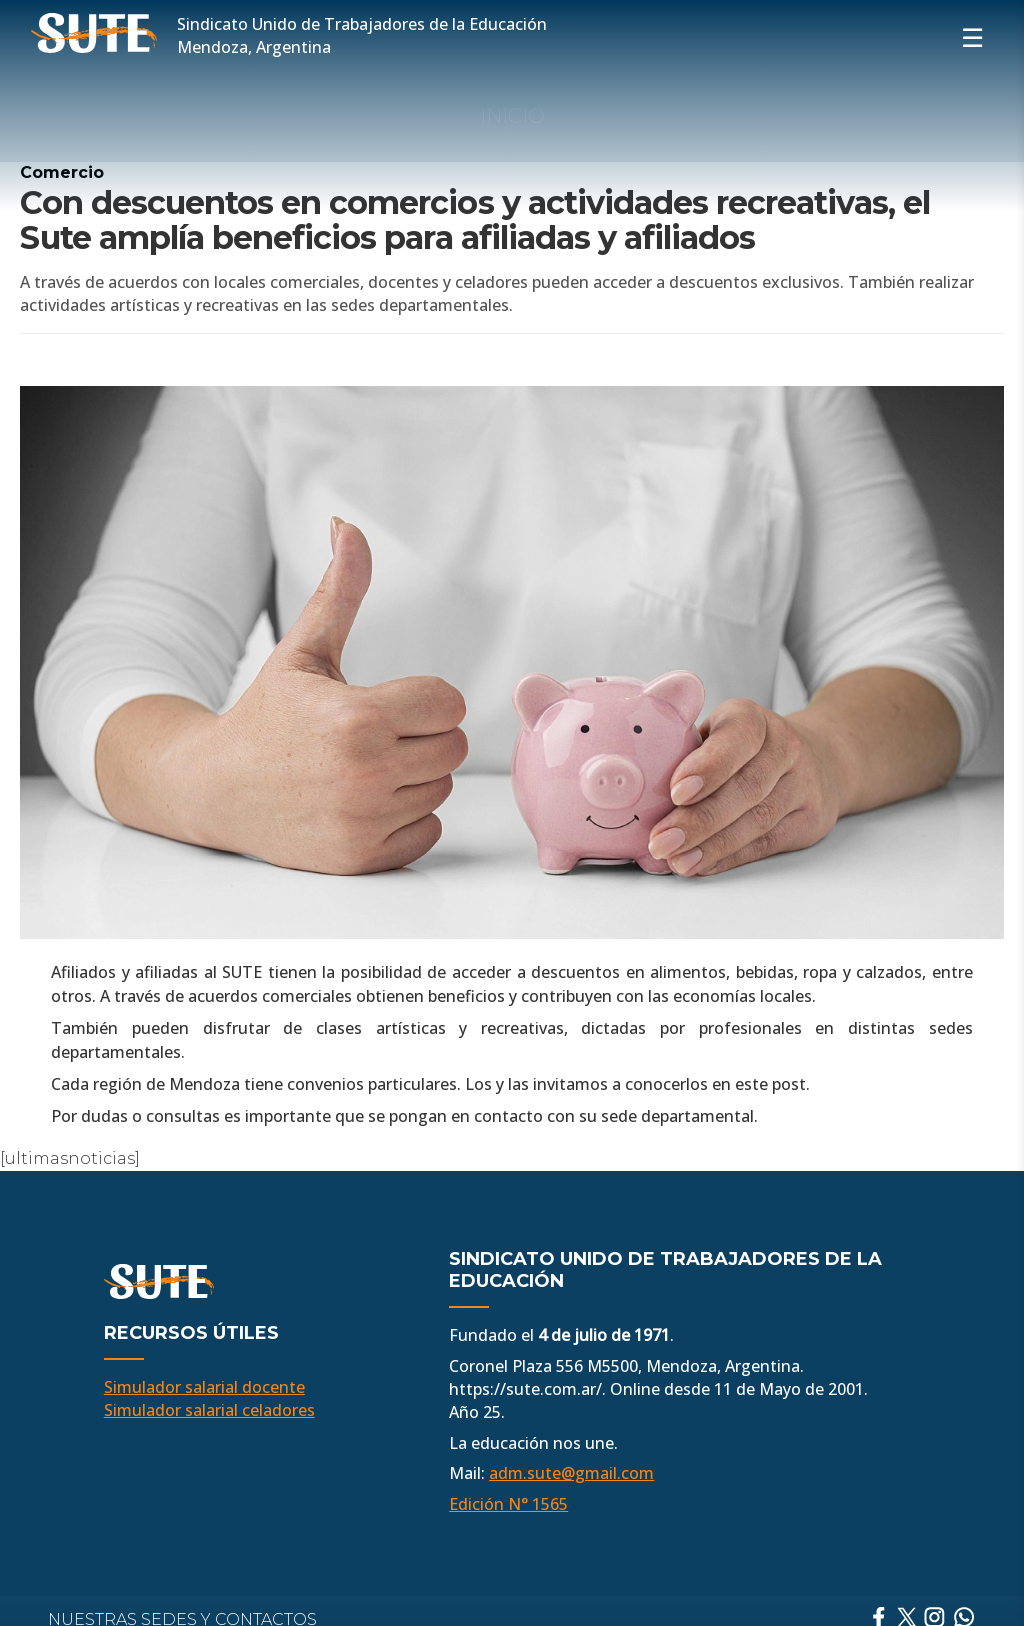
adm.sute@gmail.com (571, 1473)
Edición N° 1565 (508, 1504)
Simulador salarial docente (204, 1387)
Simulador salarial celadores (209, 1410)
